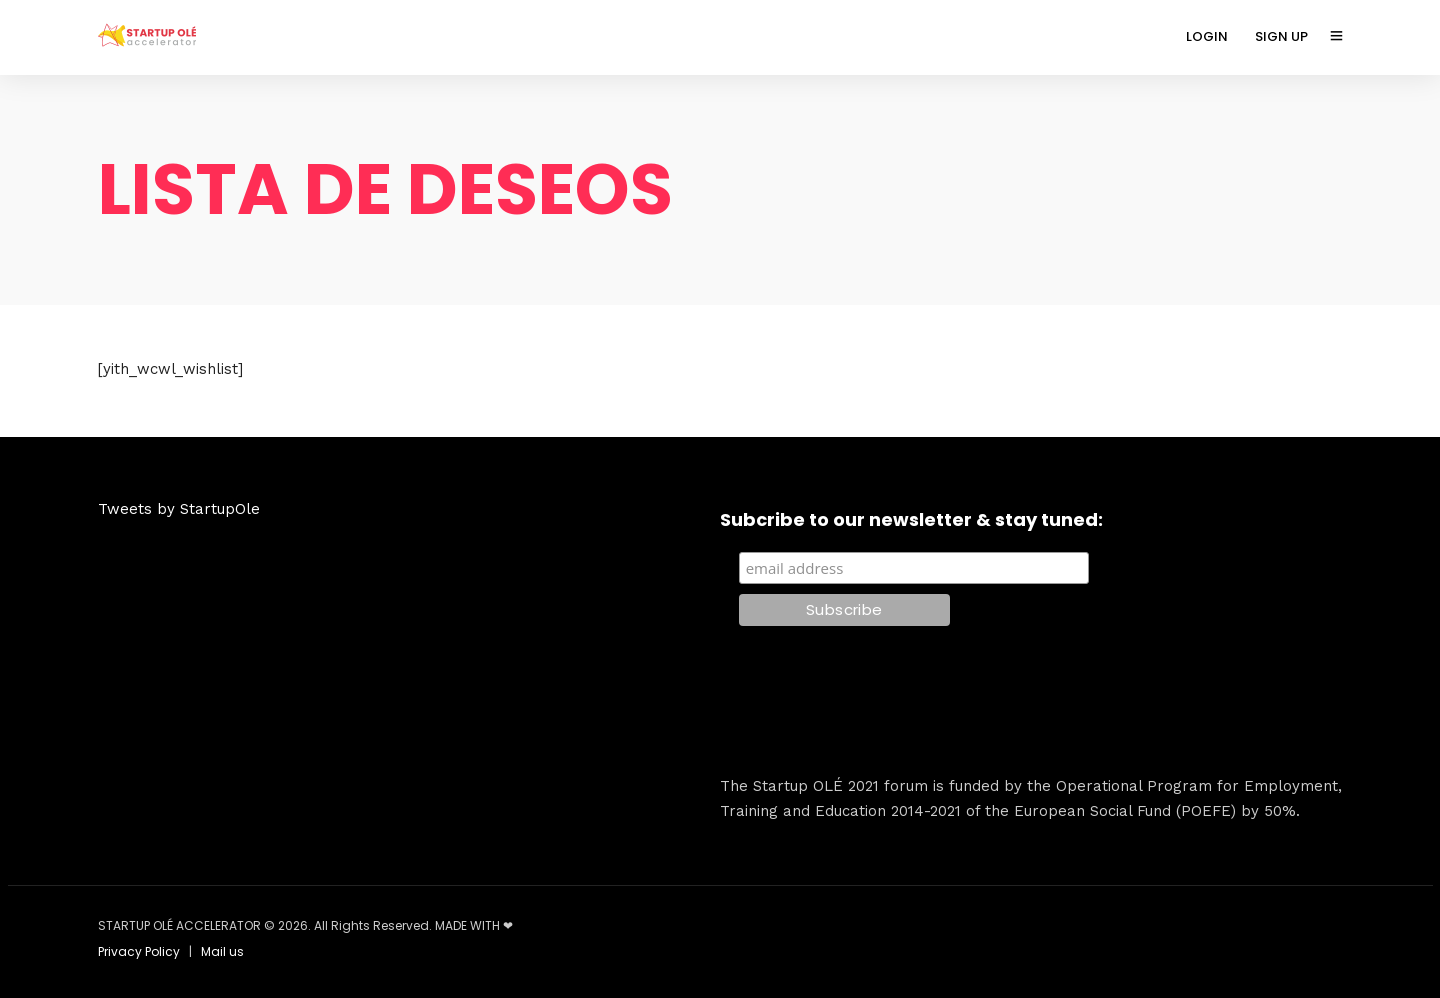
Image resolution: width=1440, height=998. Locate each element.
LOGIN (1207, 36)
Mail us (222, 951)
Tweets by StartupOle (179, 509)
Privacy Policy (139, 951)
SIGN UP (1281, 36)
